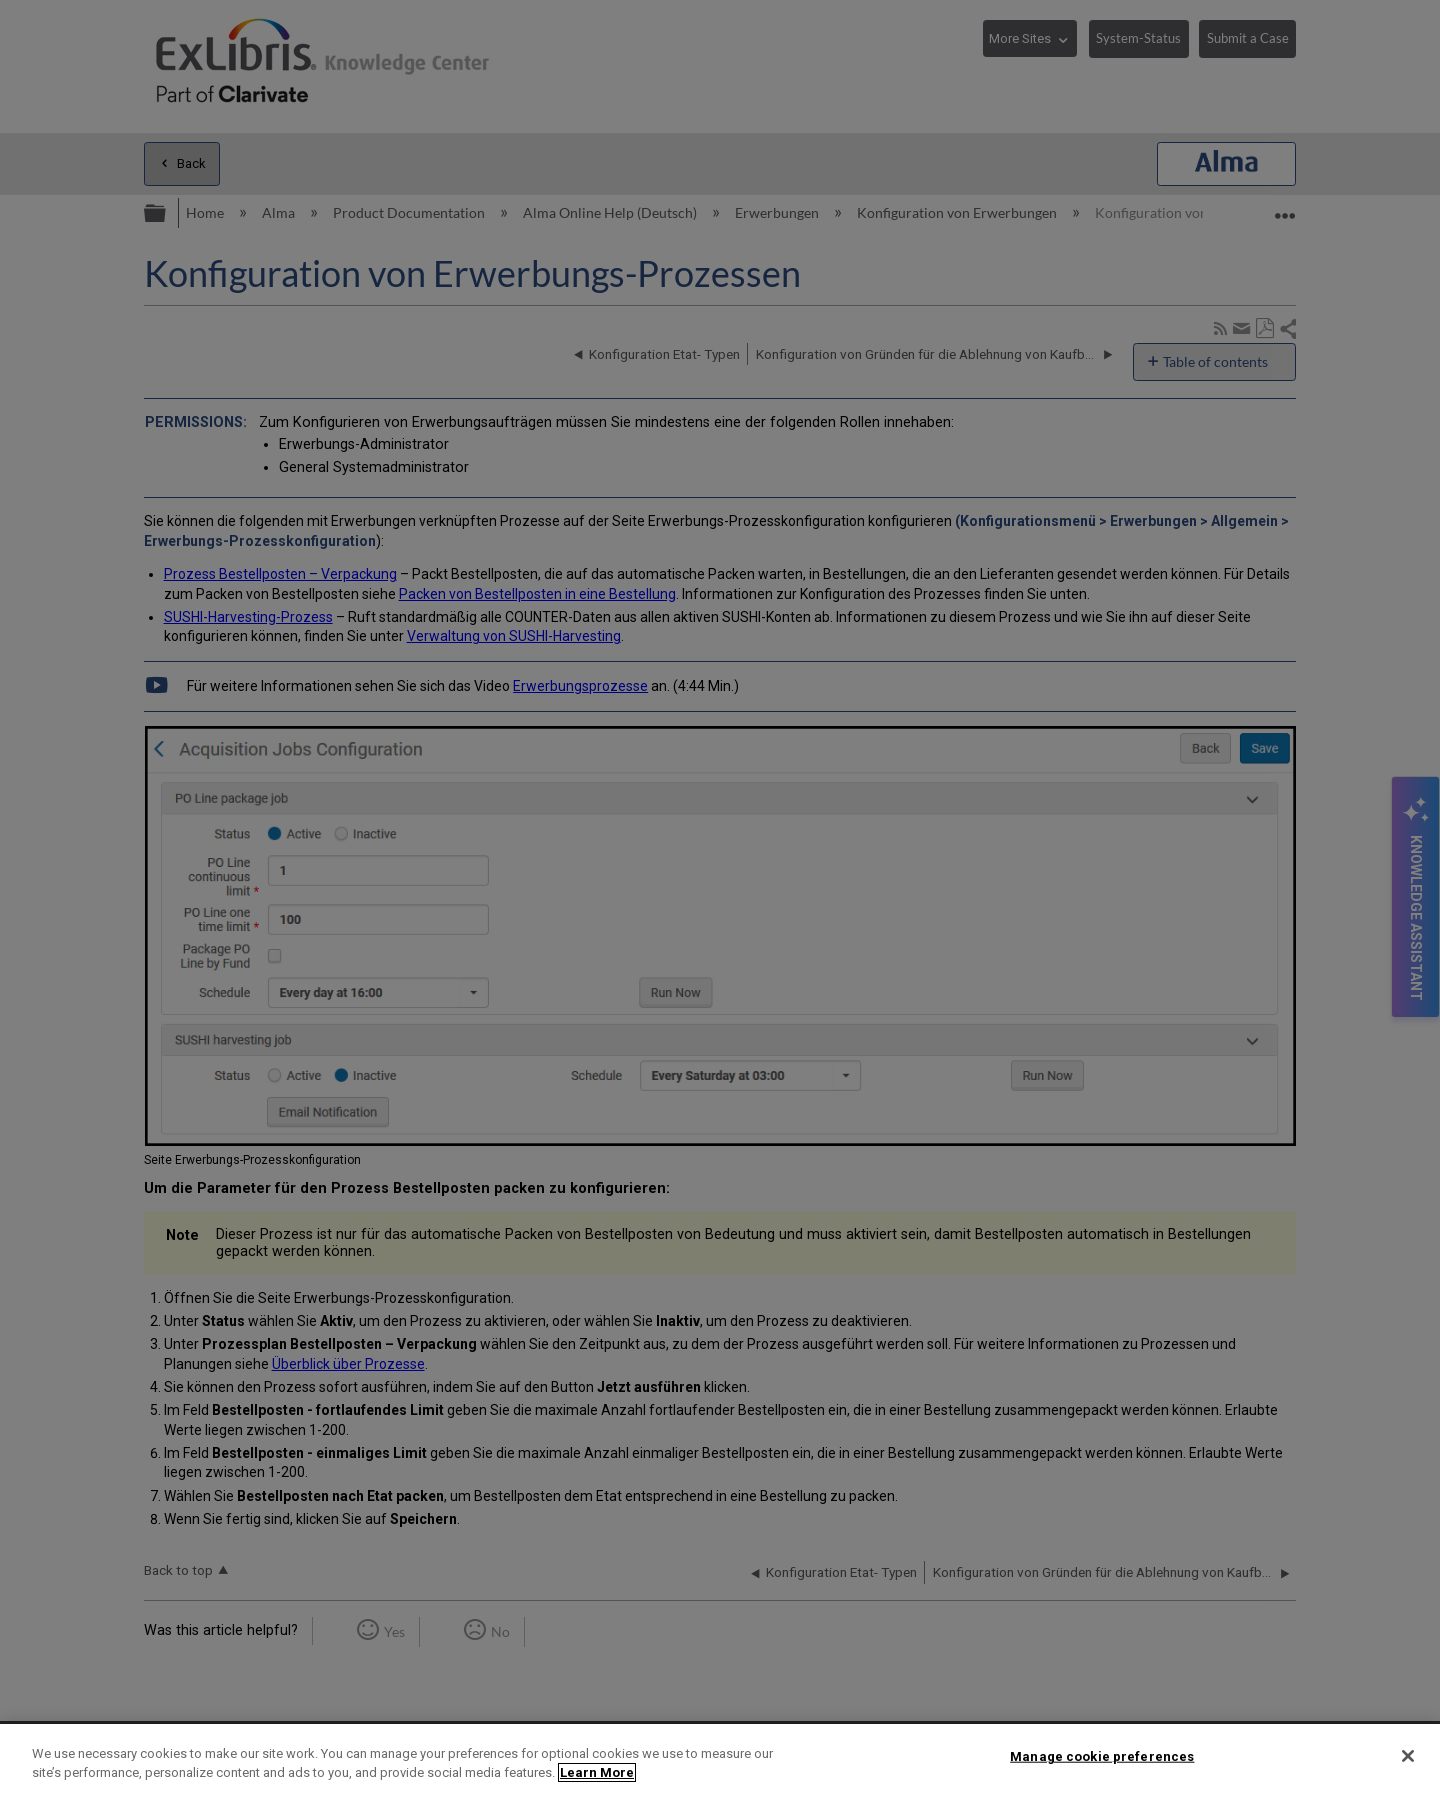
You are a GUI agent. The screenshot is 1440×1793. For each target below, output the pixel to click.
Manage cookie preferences (1102, 1756)
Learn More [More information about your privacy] (597, 1772)
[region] (720, 1758)
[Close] (1408, 1756)
